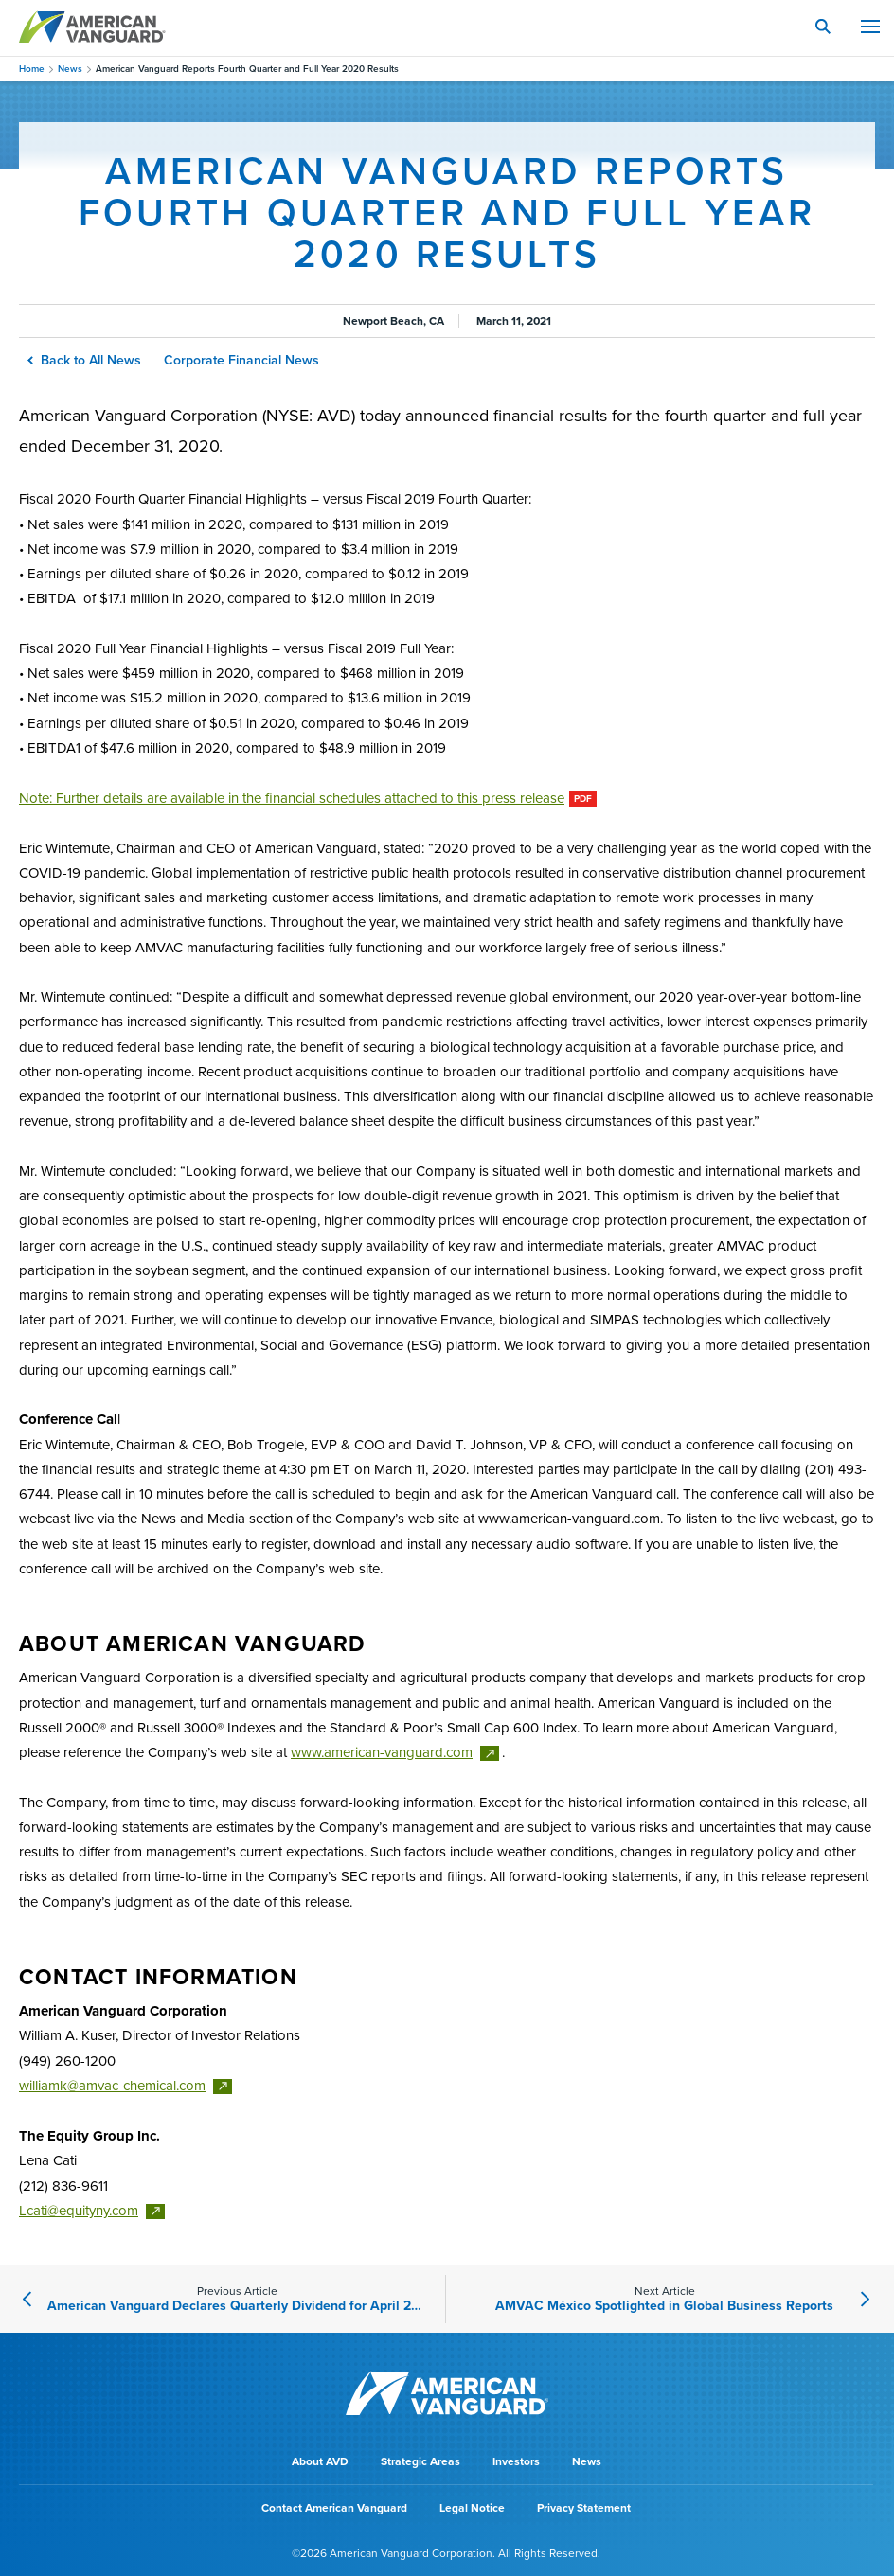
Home (32, 69)
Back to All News (85, 360)
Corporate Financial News (241, 360)
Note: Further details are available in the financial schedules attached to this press (291, 798)
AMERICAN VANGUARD (92, 26)
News (70, 69)
